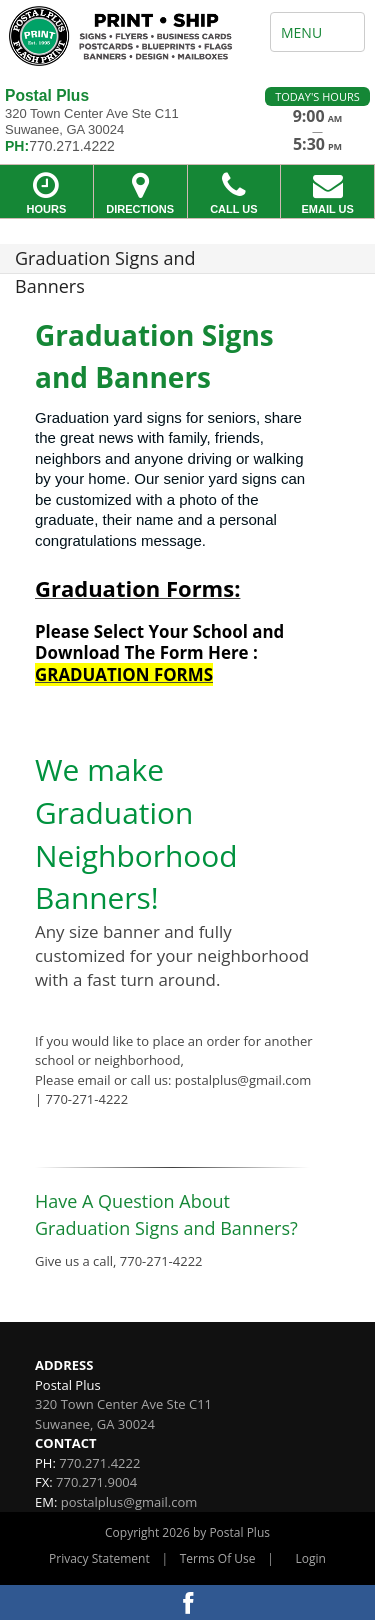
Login (311, 1558)
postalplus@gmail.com (129, 1502)
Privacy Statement (99, 1558)
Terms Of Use (218, 1558)
